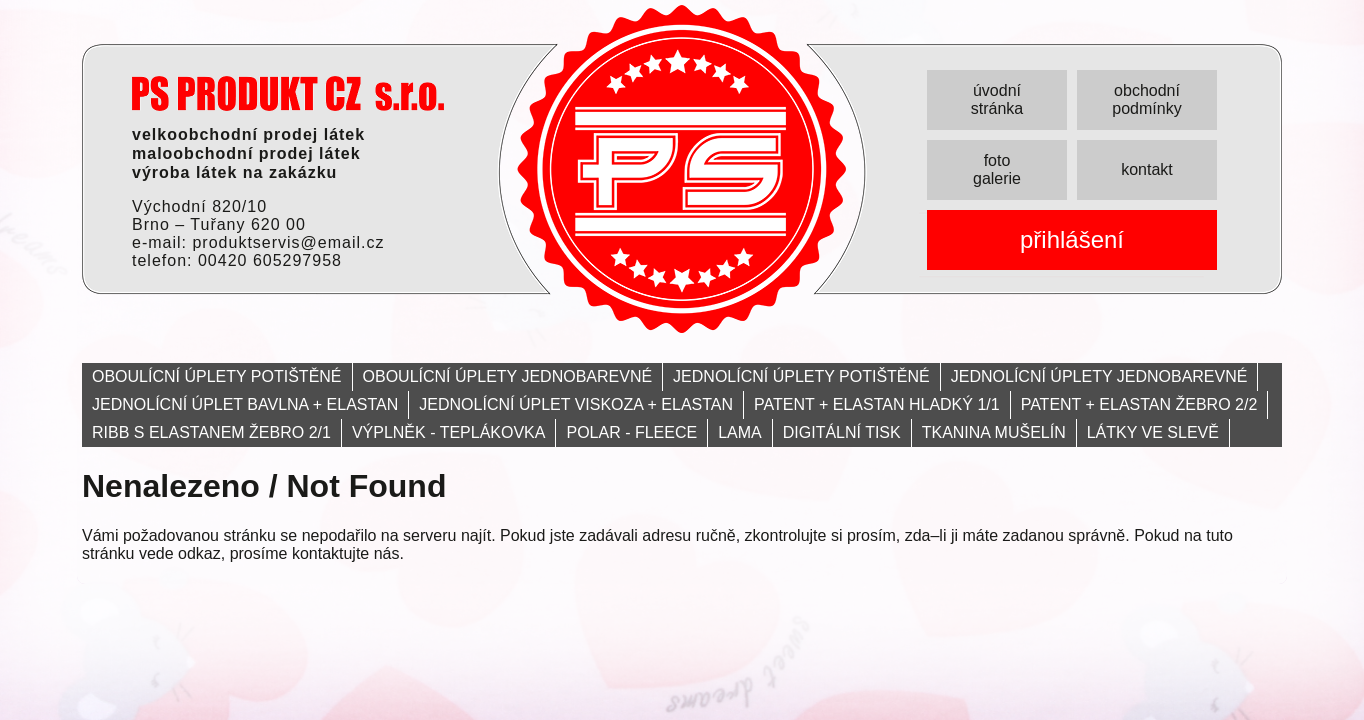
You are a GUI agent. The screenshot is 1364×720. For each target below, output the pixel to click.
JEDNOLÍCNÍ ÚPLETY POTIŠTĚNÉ (801, 376)
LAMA (740, 432)
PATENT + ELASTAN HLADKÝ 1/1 (877, 404)
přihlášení (1072, 239)
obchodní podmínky (1146, 99)
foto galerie (997, 169)
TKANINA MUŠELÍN (994, 432)
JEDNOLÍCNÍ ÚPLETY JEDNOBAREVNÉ (1099, 376)
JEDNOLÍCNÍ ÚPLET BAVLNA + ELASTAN (245, 404)
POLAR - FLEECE (631, 432)
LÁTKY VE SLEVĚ (1153, 432)
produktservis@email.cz (288, 242)
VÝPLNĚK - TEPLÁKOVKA (449, 432)
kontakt (1147, 169)
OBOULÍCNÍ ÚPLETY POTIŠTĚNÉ (217, 376)
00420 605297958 (270, 260)
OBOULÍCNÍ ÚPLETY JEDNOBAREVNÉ (508, 376)
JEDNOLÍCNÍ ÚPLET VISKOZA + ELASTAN (576, 404)
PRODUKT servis (288, 93)
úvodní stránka (997, 99)
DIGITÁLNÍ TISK (842, 432)
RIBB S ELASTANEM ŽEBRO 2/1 (211, 432)
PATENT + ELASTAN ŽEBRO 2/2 (1139, 404)
